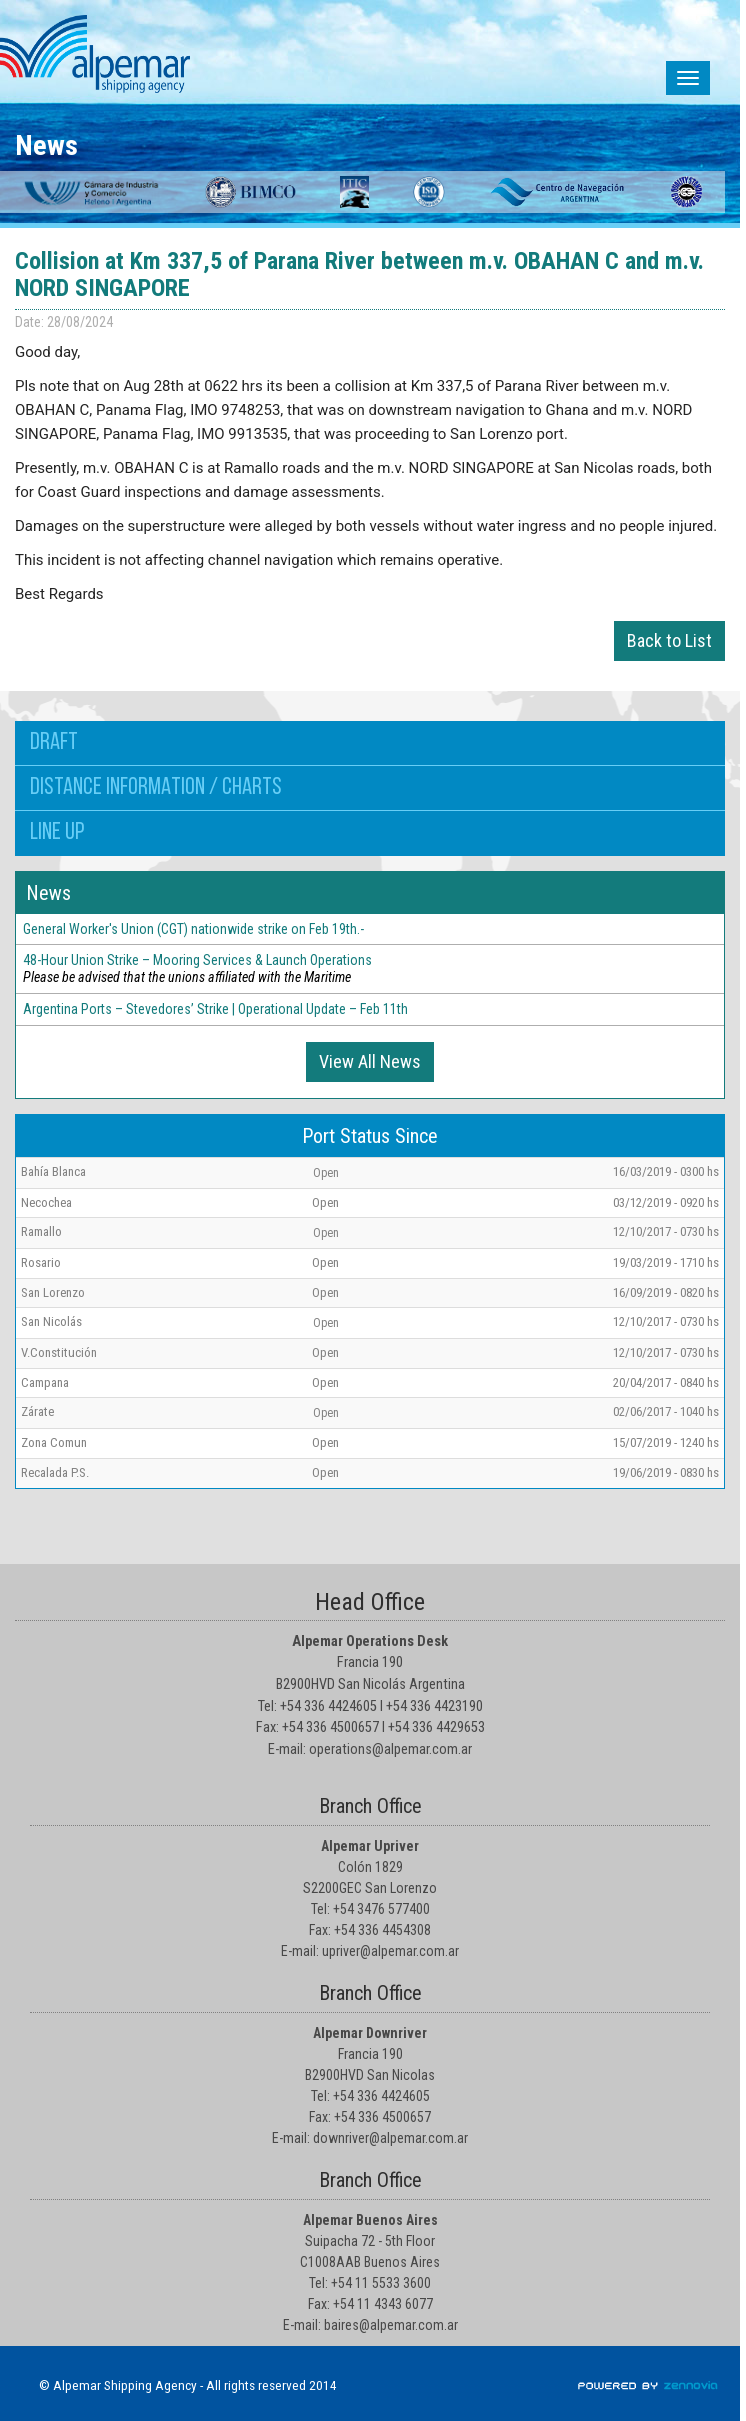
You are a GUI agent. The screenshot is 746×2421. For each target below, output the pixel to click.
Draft (54, 743)
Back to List (669, 640)
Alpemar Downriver (370, 2033)
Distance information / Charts (156, 788)
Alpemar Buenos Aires (370, 2220)
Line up (57, 833)
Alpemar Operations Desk (370, 1641)
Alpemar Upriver (370, 1846)
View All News (370, 1061)
